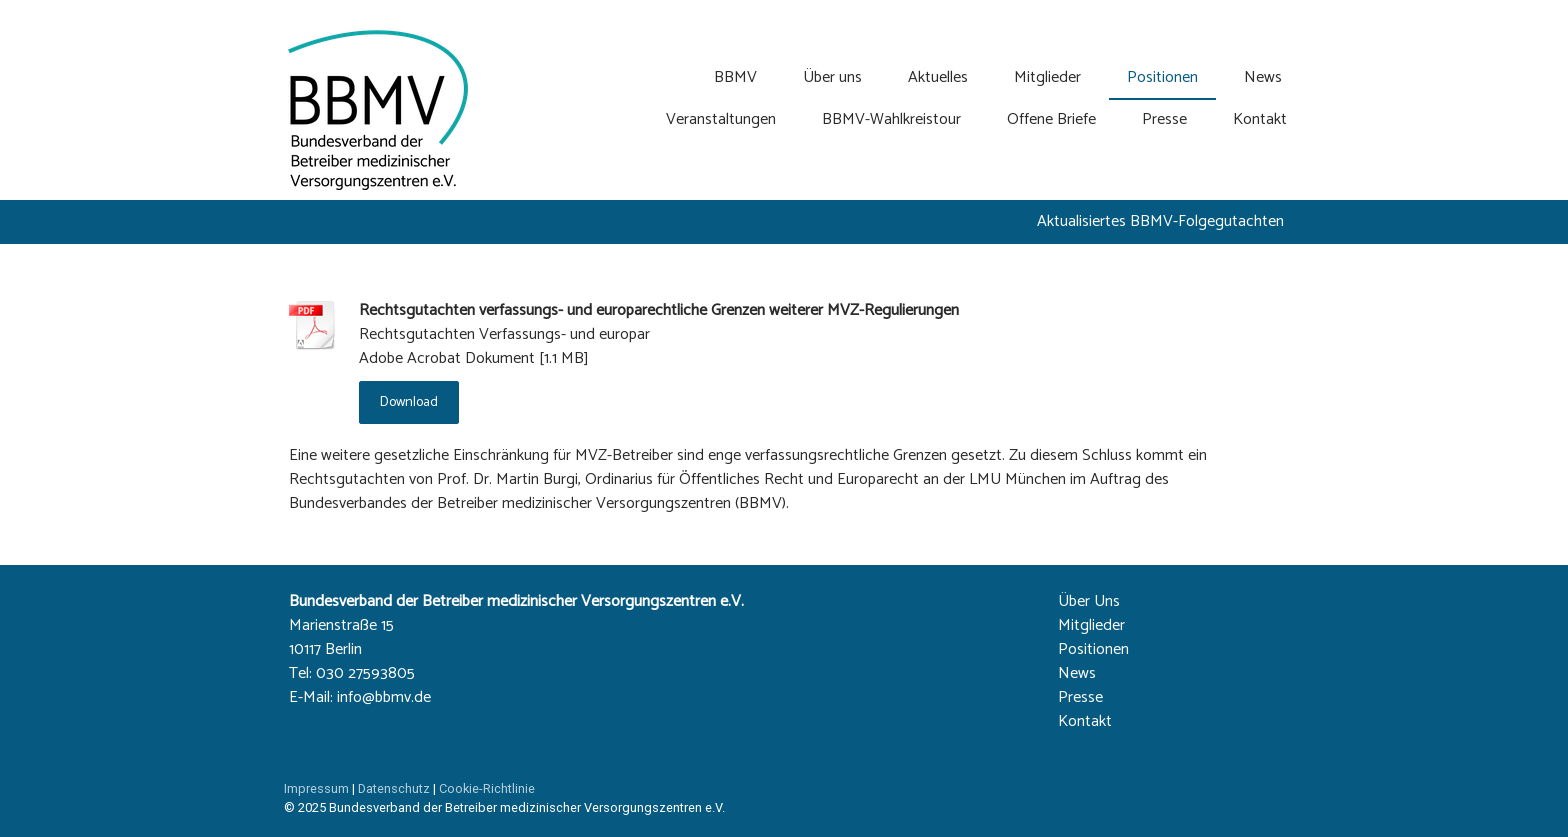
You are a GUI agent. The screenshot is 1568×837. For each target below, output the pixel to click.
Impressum (316, 788)
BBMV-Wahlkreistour (891, 119)
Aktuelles (938, 77)
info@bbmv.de (384, 697)
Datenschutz (394, 788)
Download (409, 402)
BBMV (735, 77)
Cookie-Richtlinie (487, 788)
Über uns (832, 77)
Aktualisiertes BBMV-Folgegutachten (1160, 221)
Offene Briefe (1051, 119)
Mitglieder (1047, 77)
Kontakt (1260, 119)
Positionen (1162, 77)
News (1263, 77)
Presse (1164, 119)
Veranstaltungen (721, 119)
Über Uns (1089, 601)
